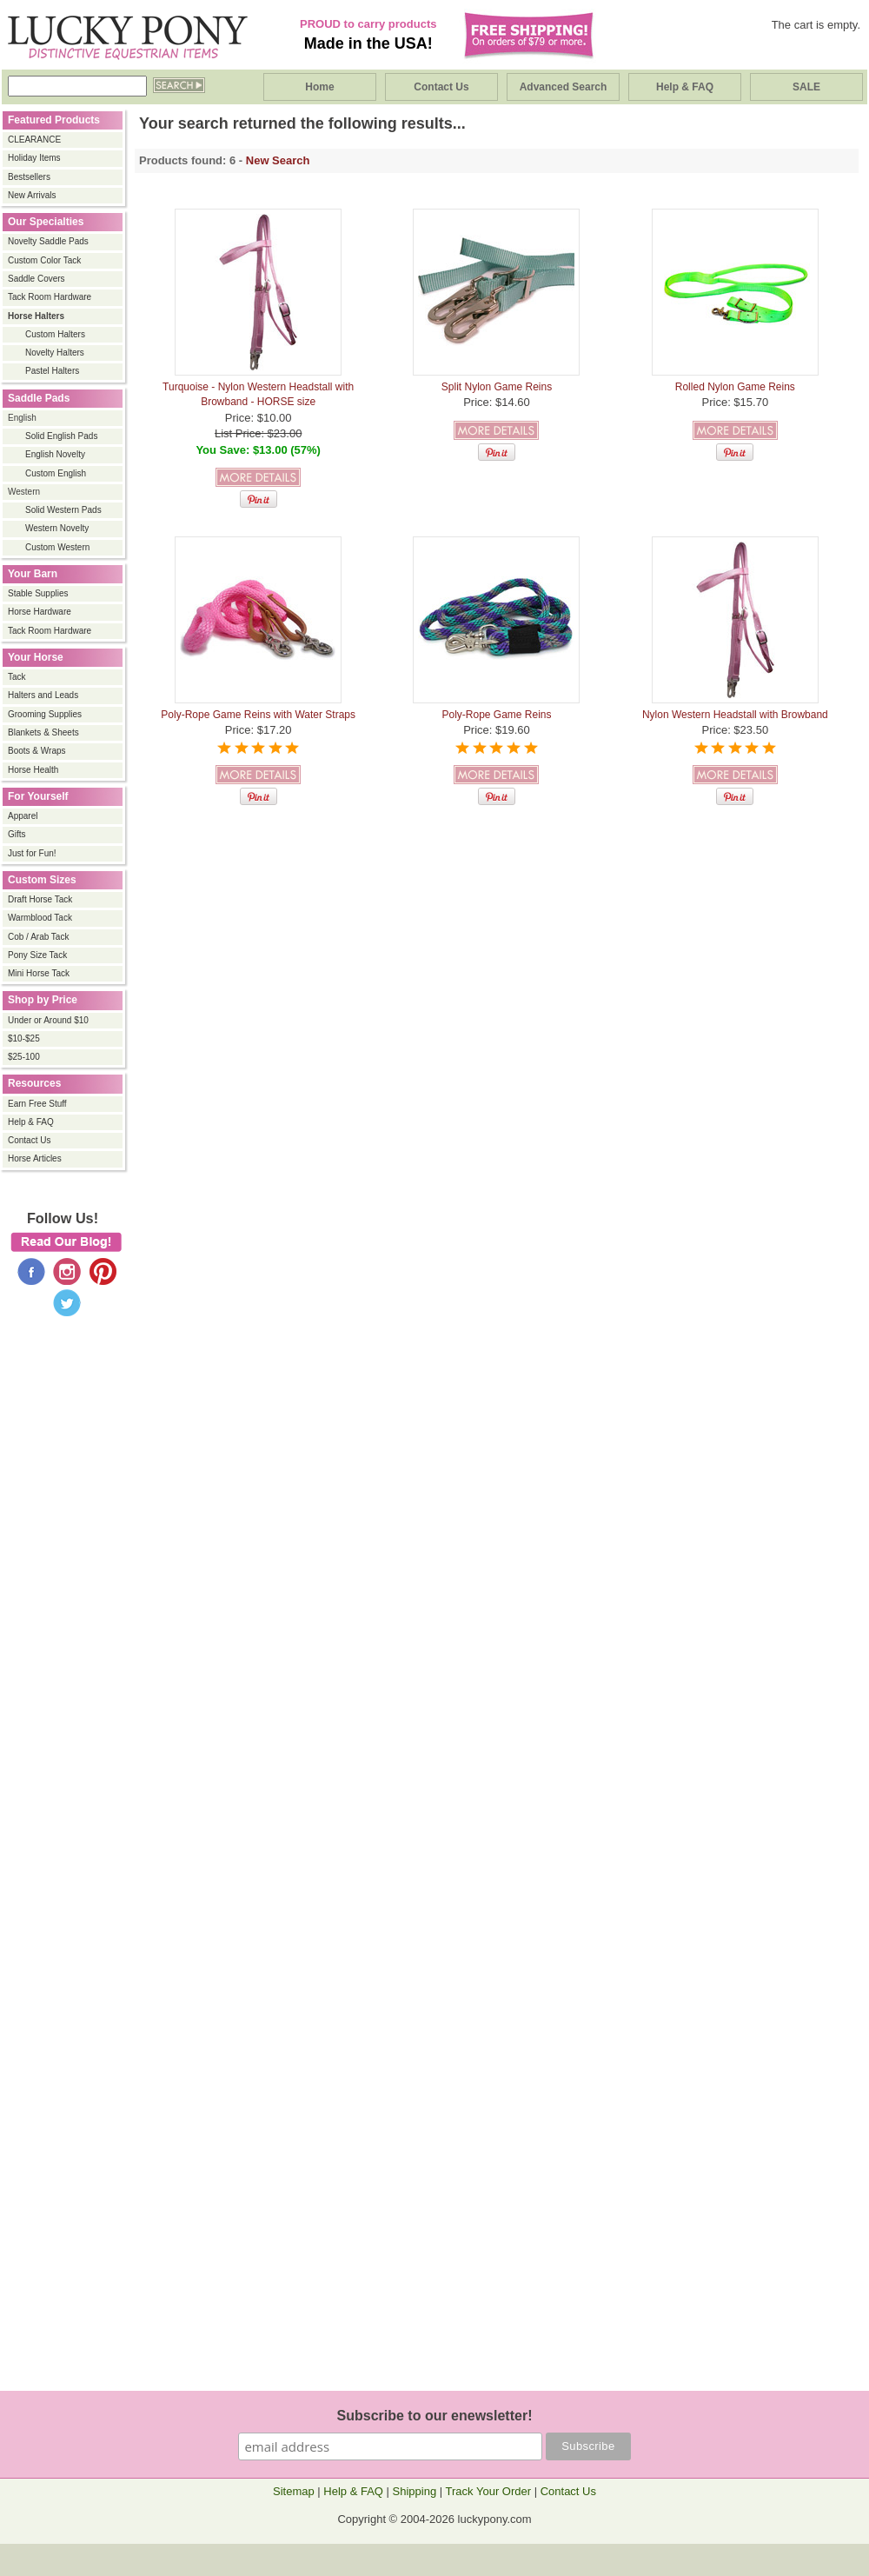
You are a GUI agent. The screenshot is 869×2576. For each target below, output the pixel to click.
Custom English (55, 473)
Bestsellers (29, 177)
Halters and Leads (43, 695)
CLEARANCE (34, 139)
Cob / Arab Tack (38, 937)
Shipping (415, 2491)
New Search (278, 160)
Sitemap (294, 2491)
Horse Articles (35, 1158)
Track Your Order (489, 2491)
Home (319, 87)
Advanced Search (563, 87)
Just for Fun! (32, 853)
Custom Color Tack (44, 260)
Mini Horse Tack (39, 973)
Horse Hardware (39, 611)
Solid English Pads (61, 436)
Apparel (22, 816)
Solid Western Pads (63, 510)
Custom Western (57, 547)
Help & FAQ (684, 87)
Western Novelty (57, 528)
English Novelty (55, 454)
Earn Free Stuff (37, 1103)
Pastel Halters (52, 371)
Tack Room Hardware (49, 297)
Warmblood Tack (40, 917)
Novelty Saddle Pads (48, 241)
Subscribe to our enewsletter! (435, 2415)
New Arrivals (32, 195)
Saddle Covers (36, 278)
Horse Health (33, 770)
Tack (17, 677)
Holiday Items (34, 158)
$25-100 (24, 1057)
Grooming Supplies (45, 714)
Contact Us (441, 87)
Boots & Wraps (37, 750)
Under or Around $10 (48, 1020)
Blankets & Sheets (43, 732)
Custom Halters (55, 334)
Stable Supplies (38, 593)
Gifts (17, 834)
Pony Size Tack (37, 955)
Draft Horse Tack (40, 899)
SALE (806, 87)
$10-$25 (24, 1038)
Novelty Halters (54, 352)
